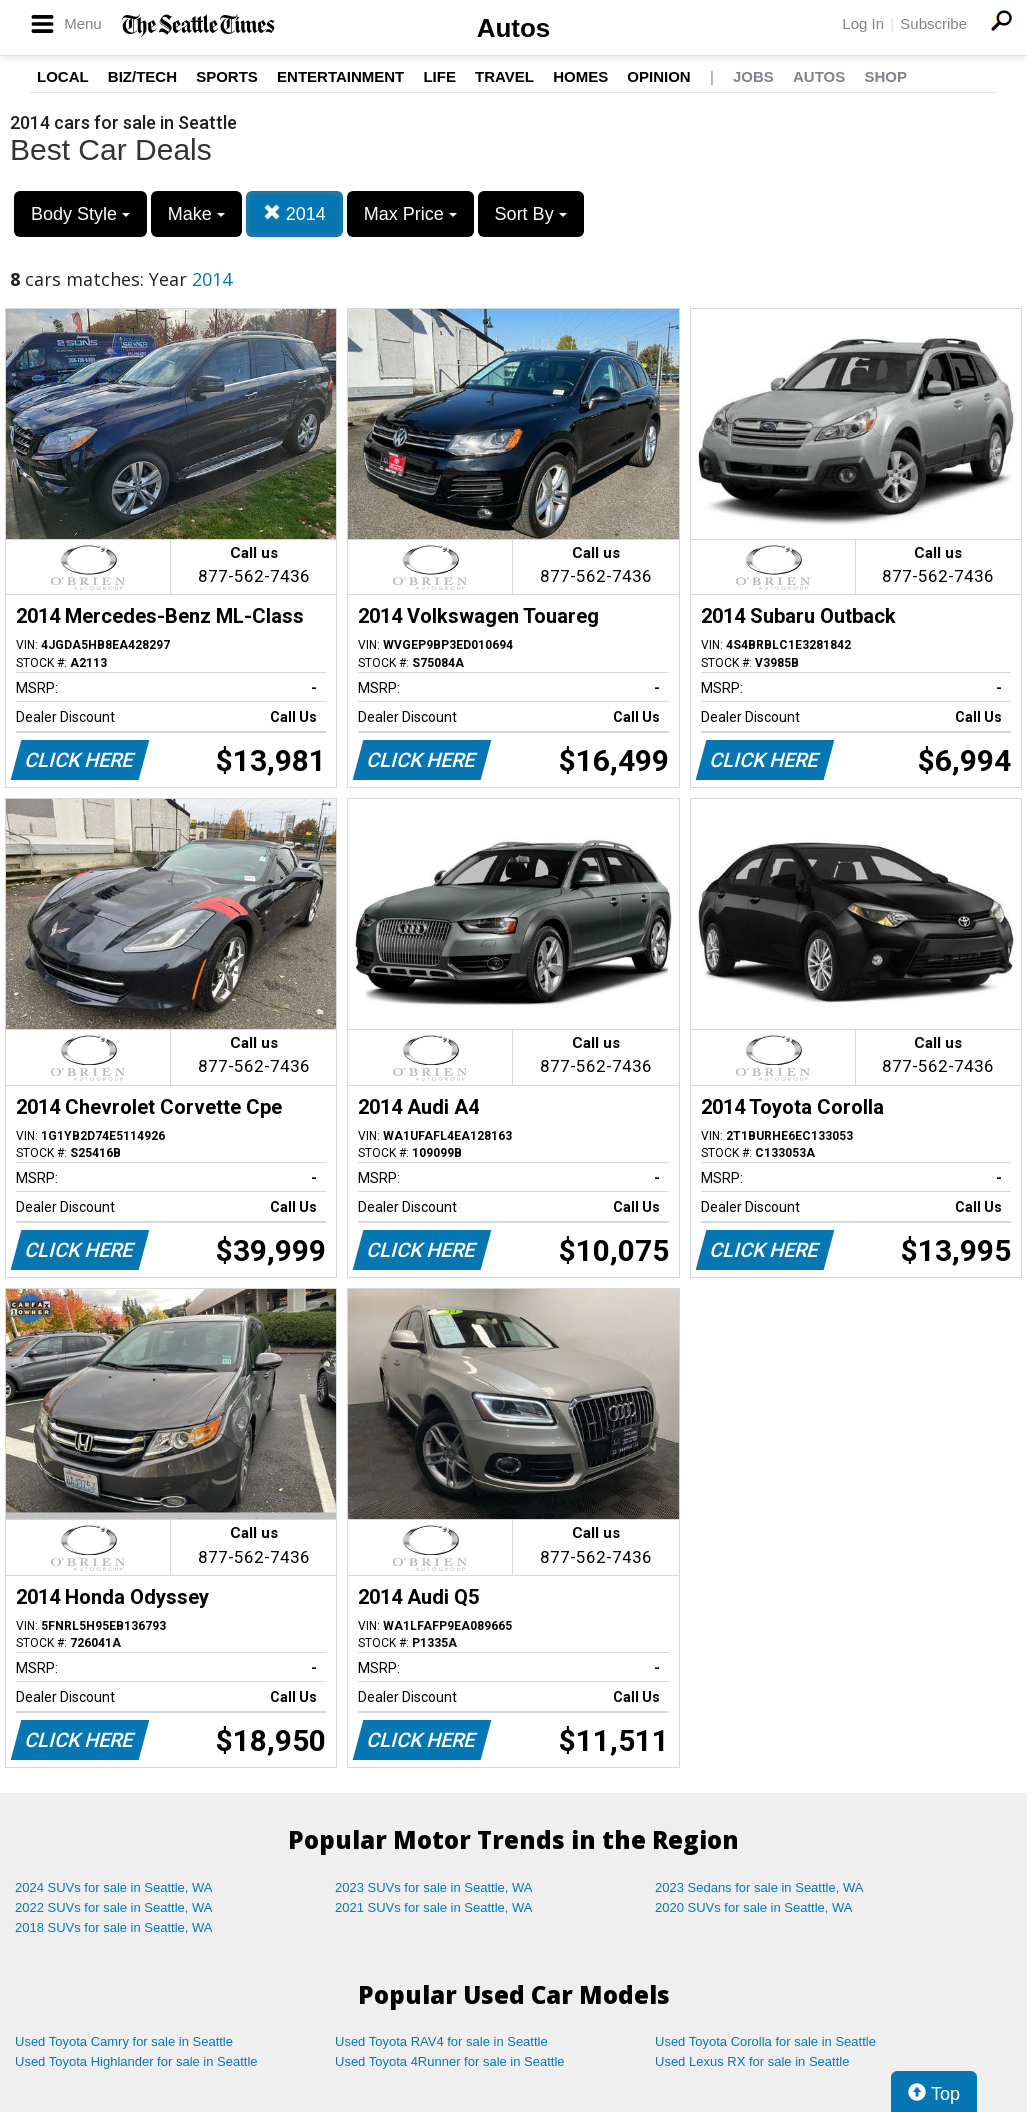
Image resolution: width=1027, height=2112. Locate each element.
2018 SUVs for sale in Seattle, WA (114, 1927)
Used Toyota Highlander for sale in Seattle (136, 2061)
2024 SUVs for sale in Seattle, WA (114, 1887)
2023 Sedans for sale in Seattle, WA (759, 1887)
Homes (580, 76)
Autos (514, 28)
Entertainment (340, 76)
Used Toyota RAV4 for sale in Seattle (441, 2041)
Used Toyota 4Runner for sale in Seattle (450, 2061)
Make (196, 214)
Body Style (80, 214)
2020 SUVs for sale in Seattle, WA (754, 1907)
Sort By (531, 214)
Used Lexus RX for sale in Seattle (752, 2061)
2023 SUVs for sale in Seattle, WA (434, 1887)
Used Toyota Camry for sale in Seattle (124, 2041)
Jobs (753, 76)
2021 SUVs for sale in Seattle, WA (434, 1907)
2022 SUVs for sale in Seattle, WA (114, 1907)
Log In (863, 23)
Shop (885, 76)
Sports (227, 76)
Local (63, 76)
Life (439, 76)
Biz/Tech (142, 76)
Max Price (410, 214)
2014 (294, 213)
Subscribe (933, 23)
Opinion (658, 76)
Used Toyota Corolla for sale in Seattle (765, 2041)
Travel (504, 76)
